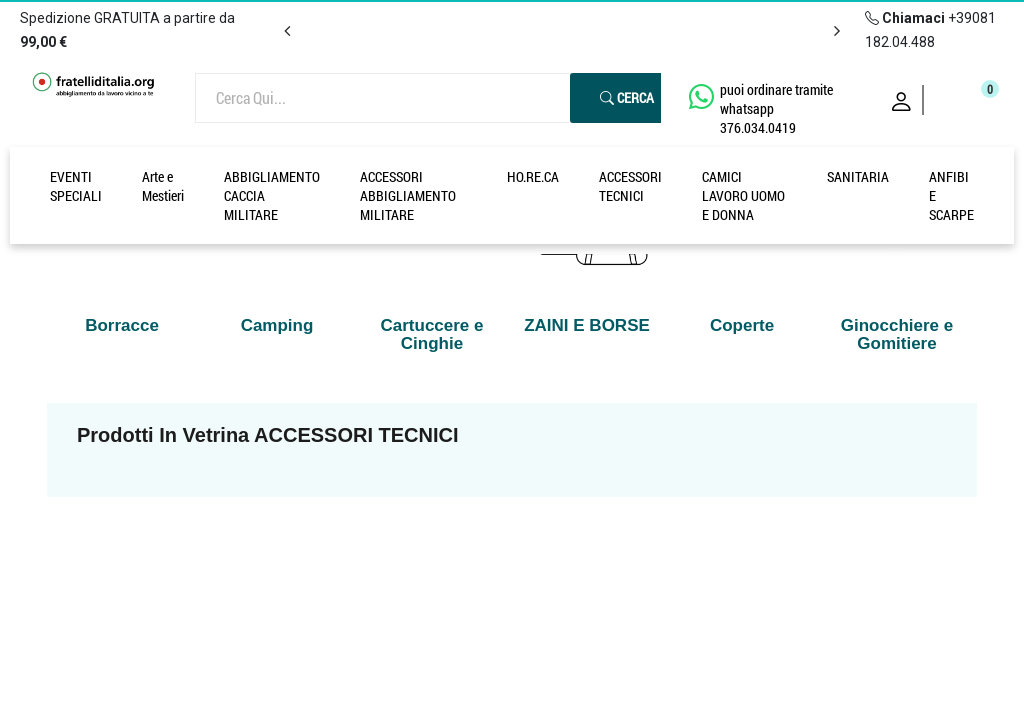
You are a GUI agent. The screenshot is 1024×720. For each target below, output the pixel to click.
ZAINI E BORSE (587, 325)
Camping (277, 325)
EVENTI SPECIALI (76, 186)
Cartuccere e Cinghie (431, 334)
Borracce (122, 325)
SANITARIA (858, 176)
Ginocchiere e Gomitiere (897, 334)
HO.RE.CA (533, 176)
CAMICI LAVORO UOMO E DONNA (743, 195)
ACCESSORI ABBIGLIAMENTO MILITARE (408, 195)
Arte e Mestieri (163, 186)
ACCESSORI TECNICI (630, 186)
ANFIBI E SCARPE (951, 195)
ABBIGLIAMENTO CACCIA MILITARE (272, 195)
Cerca (627, 97)
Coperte (742, 325)
